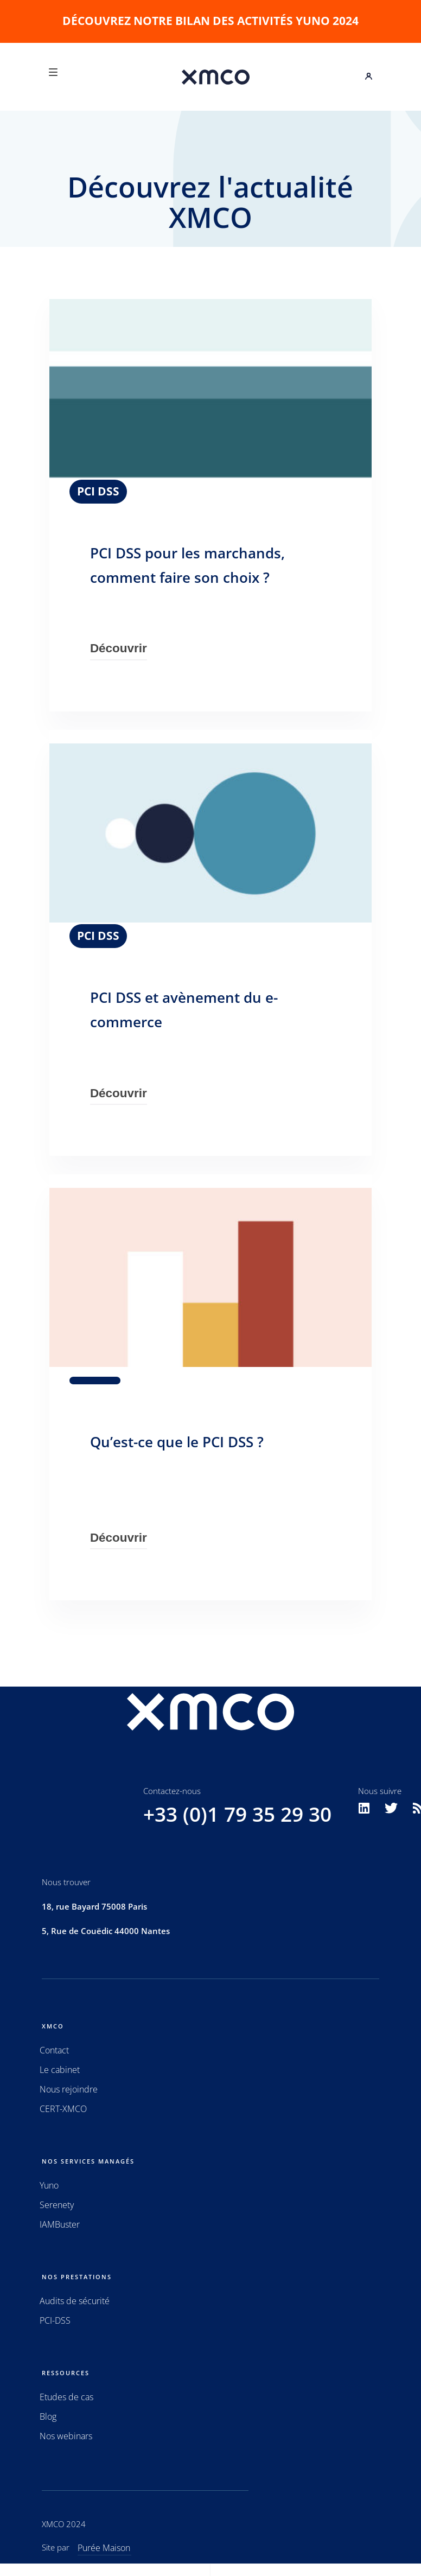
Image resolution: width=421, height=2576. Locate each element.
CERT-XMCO (63, 2109)
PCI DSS (98, 491)
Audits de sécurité (75, 2301)
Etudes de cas (66, 2397)
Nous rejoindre (69, 2089)
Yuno (49, 2185)
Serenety (57, 2205)
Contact (54, 2050)
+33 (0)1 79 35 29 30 (237, 1814)
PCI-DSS (55, 2320)
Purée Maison (104, 2548)
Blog (48, 2416)
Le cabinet (60, 2070)
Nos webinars (66, 2436)
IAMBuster (60, 2224)
